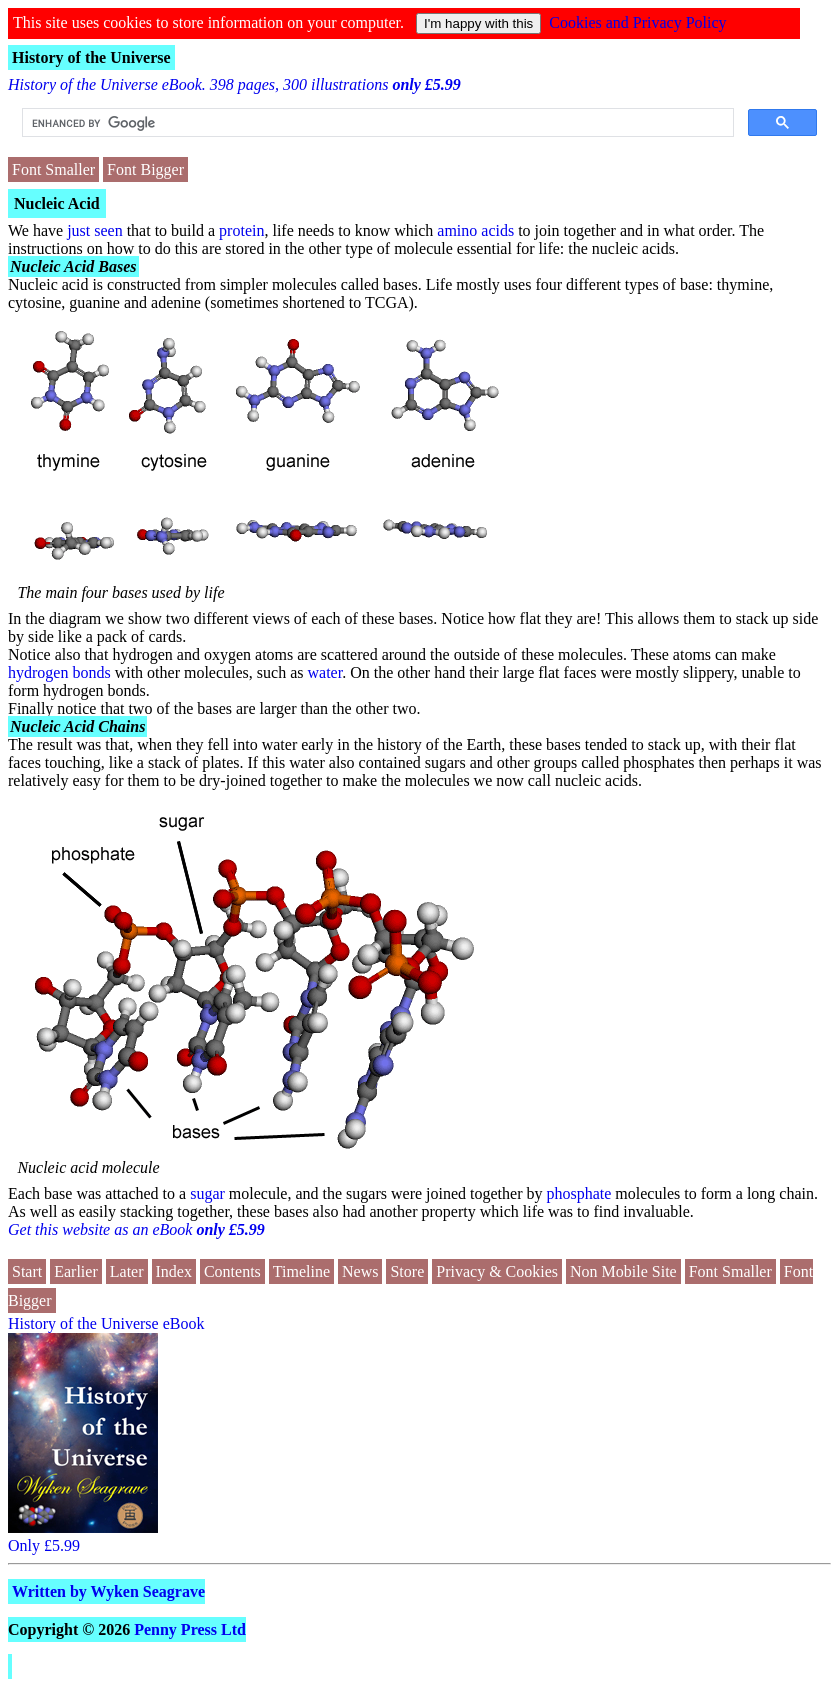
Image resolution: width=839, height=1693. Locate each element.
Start (27, 1271)
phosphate (578, 1193)
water (325, 672)
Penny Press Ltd (190, 1629)
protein (241, 230)
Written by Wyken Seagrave (108, 1591)
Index (174, 1271)
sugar (207, 1193)
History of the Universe (91, 57)
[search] (376, 123)
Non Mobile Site (623, 1271)
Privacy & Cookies (497, 1271)
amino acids (475, 230)
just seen (95, 230)
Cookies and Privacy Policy (637, 22)
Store (407, 1271)
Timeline (301, 1271)
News (360, 1271)
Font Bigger (145, 169)
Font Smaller (53, 169)
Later (127, 1271)
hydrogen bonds (59, 672)
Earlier (76, 1271)
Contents (232, 1271)
